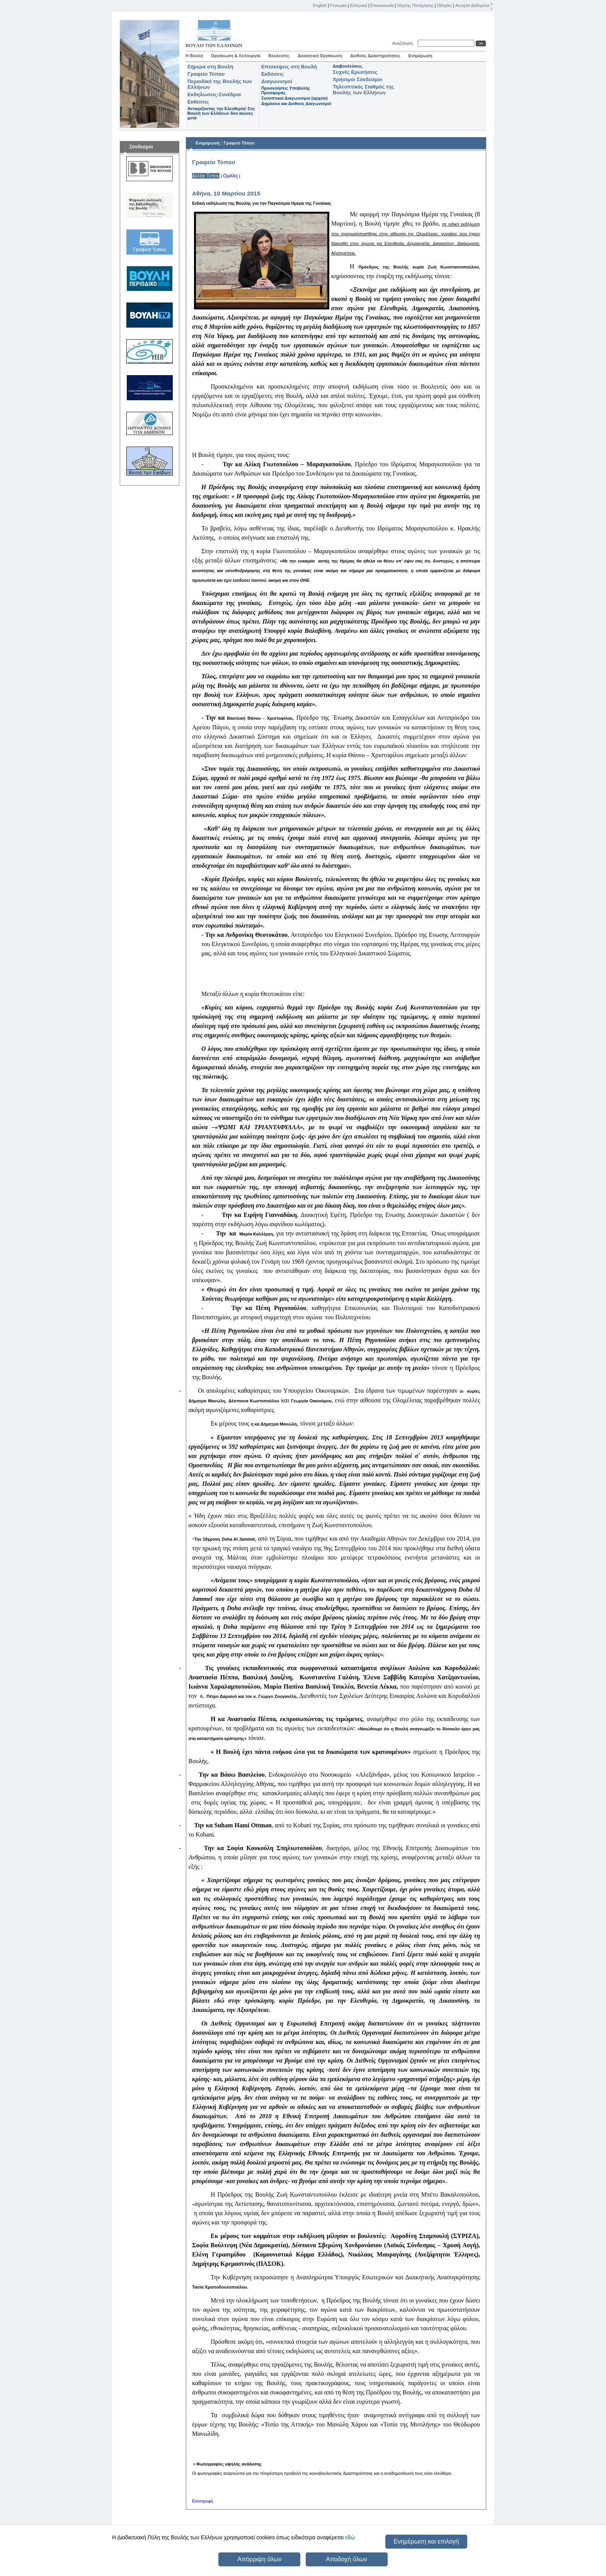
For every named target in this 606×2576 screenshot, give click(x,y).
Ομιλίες (230, 175)
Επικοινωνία (382, 5)
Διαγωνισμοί (276, 81)
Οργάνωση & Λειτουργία (235, 55)
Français (338, 5)
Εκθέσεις (198, 102)
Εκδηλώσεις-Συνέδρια (214, 94)
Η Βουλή (194, 55)
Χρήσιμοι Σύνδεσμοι (357, 79)
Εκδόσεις (272, 74)
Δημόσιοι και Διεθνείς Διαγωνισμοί (296, 103)
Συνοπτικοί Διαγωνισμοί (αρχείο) (294, 98)
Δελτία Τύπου (206, 175)
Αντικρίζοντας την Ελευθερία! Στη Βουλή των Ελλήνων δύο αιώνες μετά (220, 113)
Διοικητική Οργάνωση (320, 55)
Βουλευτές (279, 55)
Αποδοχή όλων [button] (346, 2559)
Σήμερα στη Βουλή (210, 67)
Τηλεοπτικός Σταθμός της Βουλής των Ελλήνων (363, 89)
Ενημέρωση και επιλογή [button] (426, 2541)
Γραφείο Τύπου (206, 74)
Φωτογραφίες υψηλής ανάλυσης (229, 2464)
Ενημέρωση (420, 55)
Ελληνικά (358, 5)
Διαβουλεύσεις (348, 66)
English (320, 5)
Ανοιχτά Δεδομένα (472, 5)
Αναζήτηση (403, 43)
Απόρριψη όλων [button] (259, 2559)
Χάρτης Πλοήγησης (415, 5)
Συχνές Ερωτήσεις (355, 72)
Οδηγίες (444, 5)
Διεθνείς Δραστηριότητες (375, 55)
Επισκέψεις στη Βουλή (289, 67)
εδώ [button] (350, 2537)
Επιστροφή (202, 2501)
